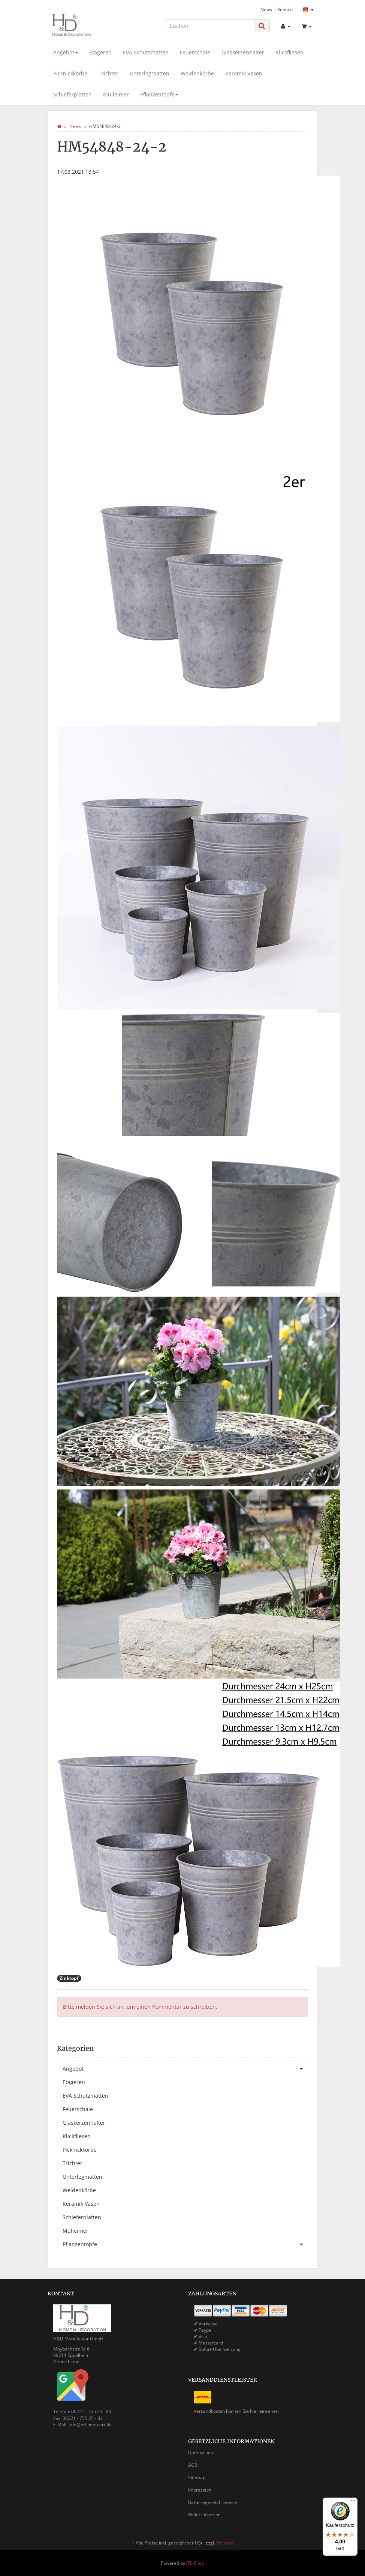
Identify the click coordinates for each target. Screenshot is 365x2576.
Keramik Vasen (243, 73)
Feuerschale (195, 52)
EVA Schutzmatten (146, 52)
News (266, 9)
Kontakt (285, 9)
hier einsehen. (265, 2411)
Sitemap (196, 2477)
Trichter (108, 73)
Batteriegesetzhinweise (212, 2502)
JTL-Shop (195, 2563)
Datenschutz (201, 2452)
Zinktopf (69, 1978)
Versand (224, 2543)
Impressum (200, 2490)
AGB (192, 2465)
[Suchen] (209, 26)
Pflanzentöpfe (159, 94)
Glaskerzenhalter (242, 52)
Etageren (100, 52)
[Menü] (353, 2502)
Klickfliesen (289, 52)
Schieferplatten (72, 94)
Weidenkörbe (197, 73)
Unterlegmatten (149, 73)
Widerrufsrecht (204, 2514)
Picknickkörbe (70, 73)
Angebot (65, 52)
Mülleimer (116, 94)
